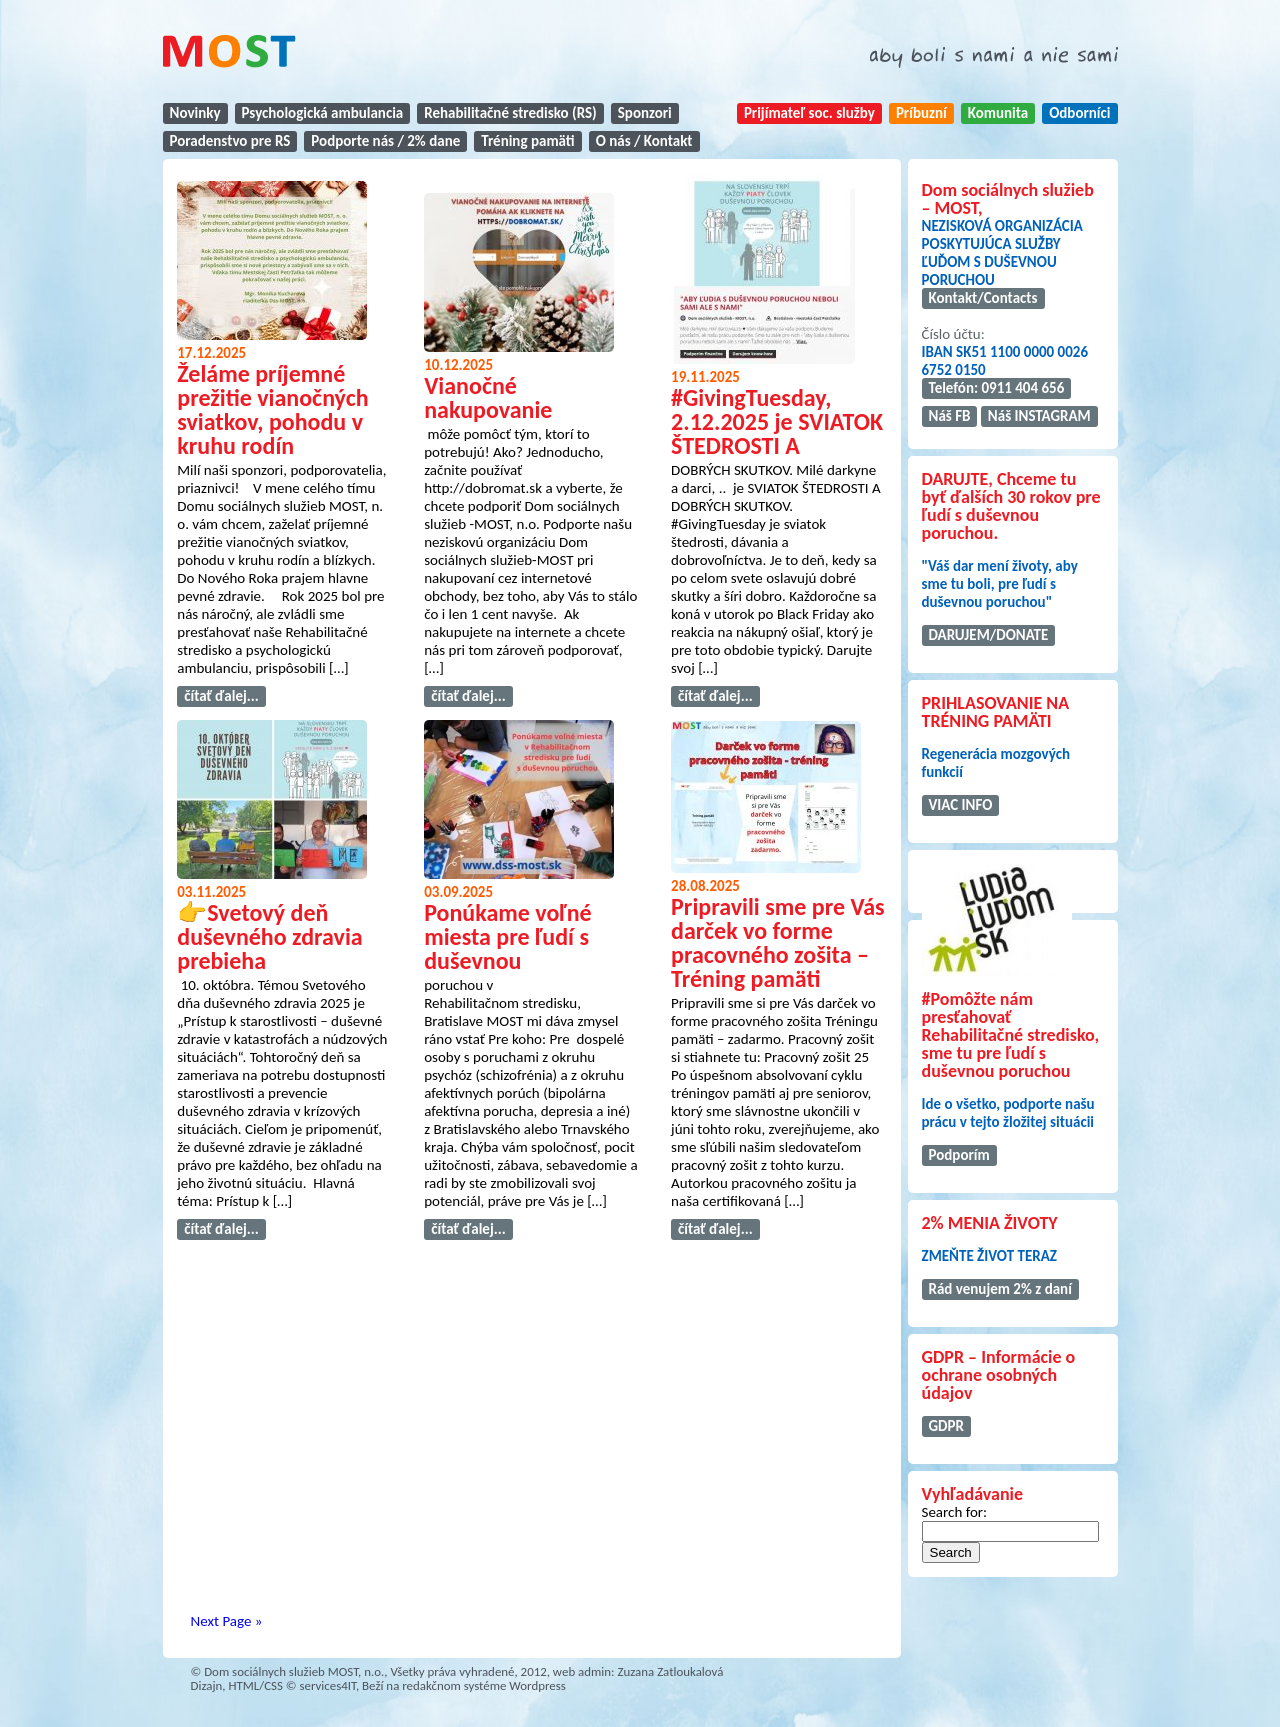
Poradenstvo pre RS (230, 141)
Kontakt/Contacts (983, 298)
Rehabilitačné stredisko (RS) (510, 113)
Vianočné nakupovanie (488, 397)
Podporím (959, 1155)
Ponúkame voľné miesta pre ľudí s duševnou (508, 936)
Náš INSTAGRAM (1039, 416)
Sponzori (645, 113)
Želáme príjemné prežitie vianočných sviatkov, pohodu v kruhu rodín (272, 409)
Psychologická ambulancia (323, 113)
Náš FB (950, 416)
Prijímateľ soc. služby (809, 113)
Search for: (955, 1512)
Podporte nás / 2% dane (385, 141)
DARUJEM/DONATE (989, 635)
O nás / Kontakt (644, 141)
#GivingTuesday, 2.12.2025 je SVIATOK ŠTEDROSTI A (777, 421)
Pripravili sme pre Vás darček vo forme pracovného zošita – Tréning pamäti (778, 942)
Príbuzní (921, 113)
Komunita (998, 113)
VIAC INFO (961, 805)
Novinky (195, 113)
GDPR (946, 1426)
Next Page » (227, 1621)
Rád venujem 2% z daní (1000, 1289)
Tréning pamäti (527, 141)
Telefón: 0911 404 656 (997, 388)
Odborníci (1079, 113)
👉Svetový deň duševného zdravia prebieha (269, 936)
